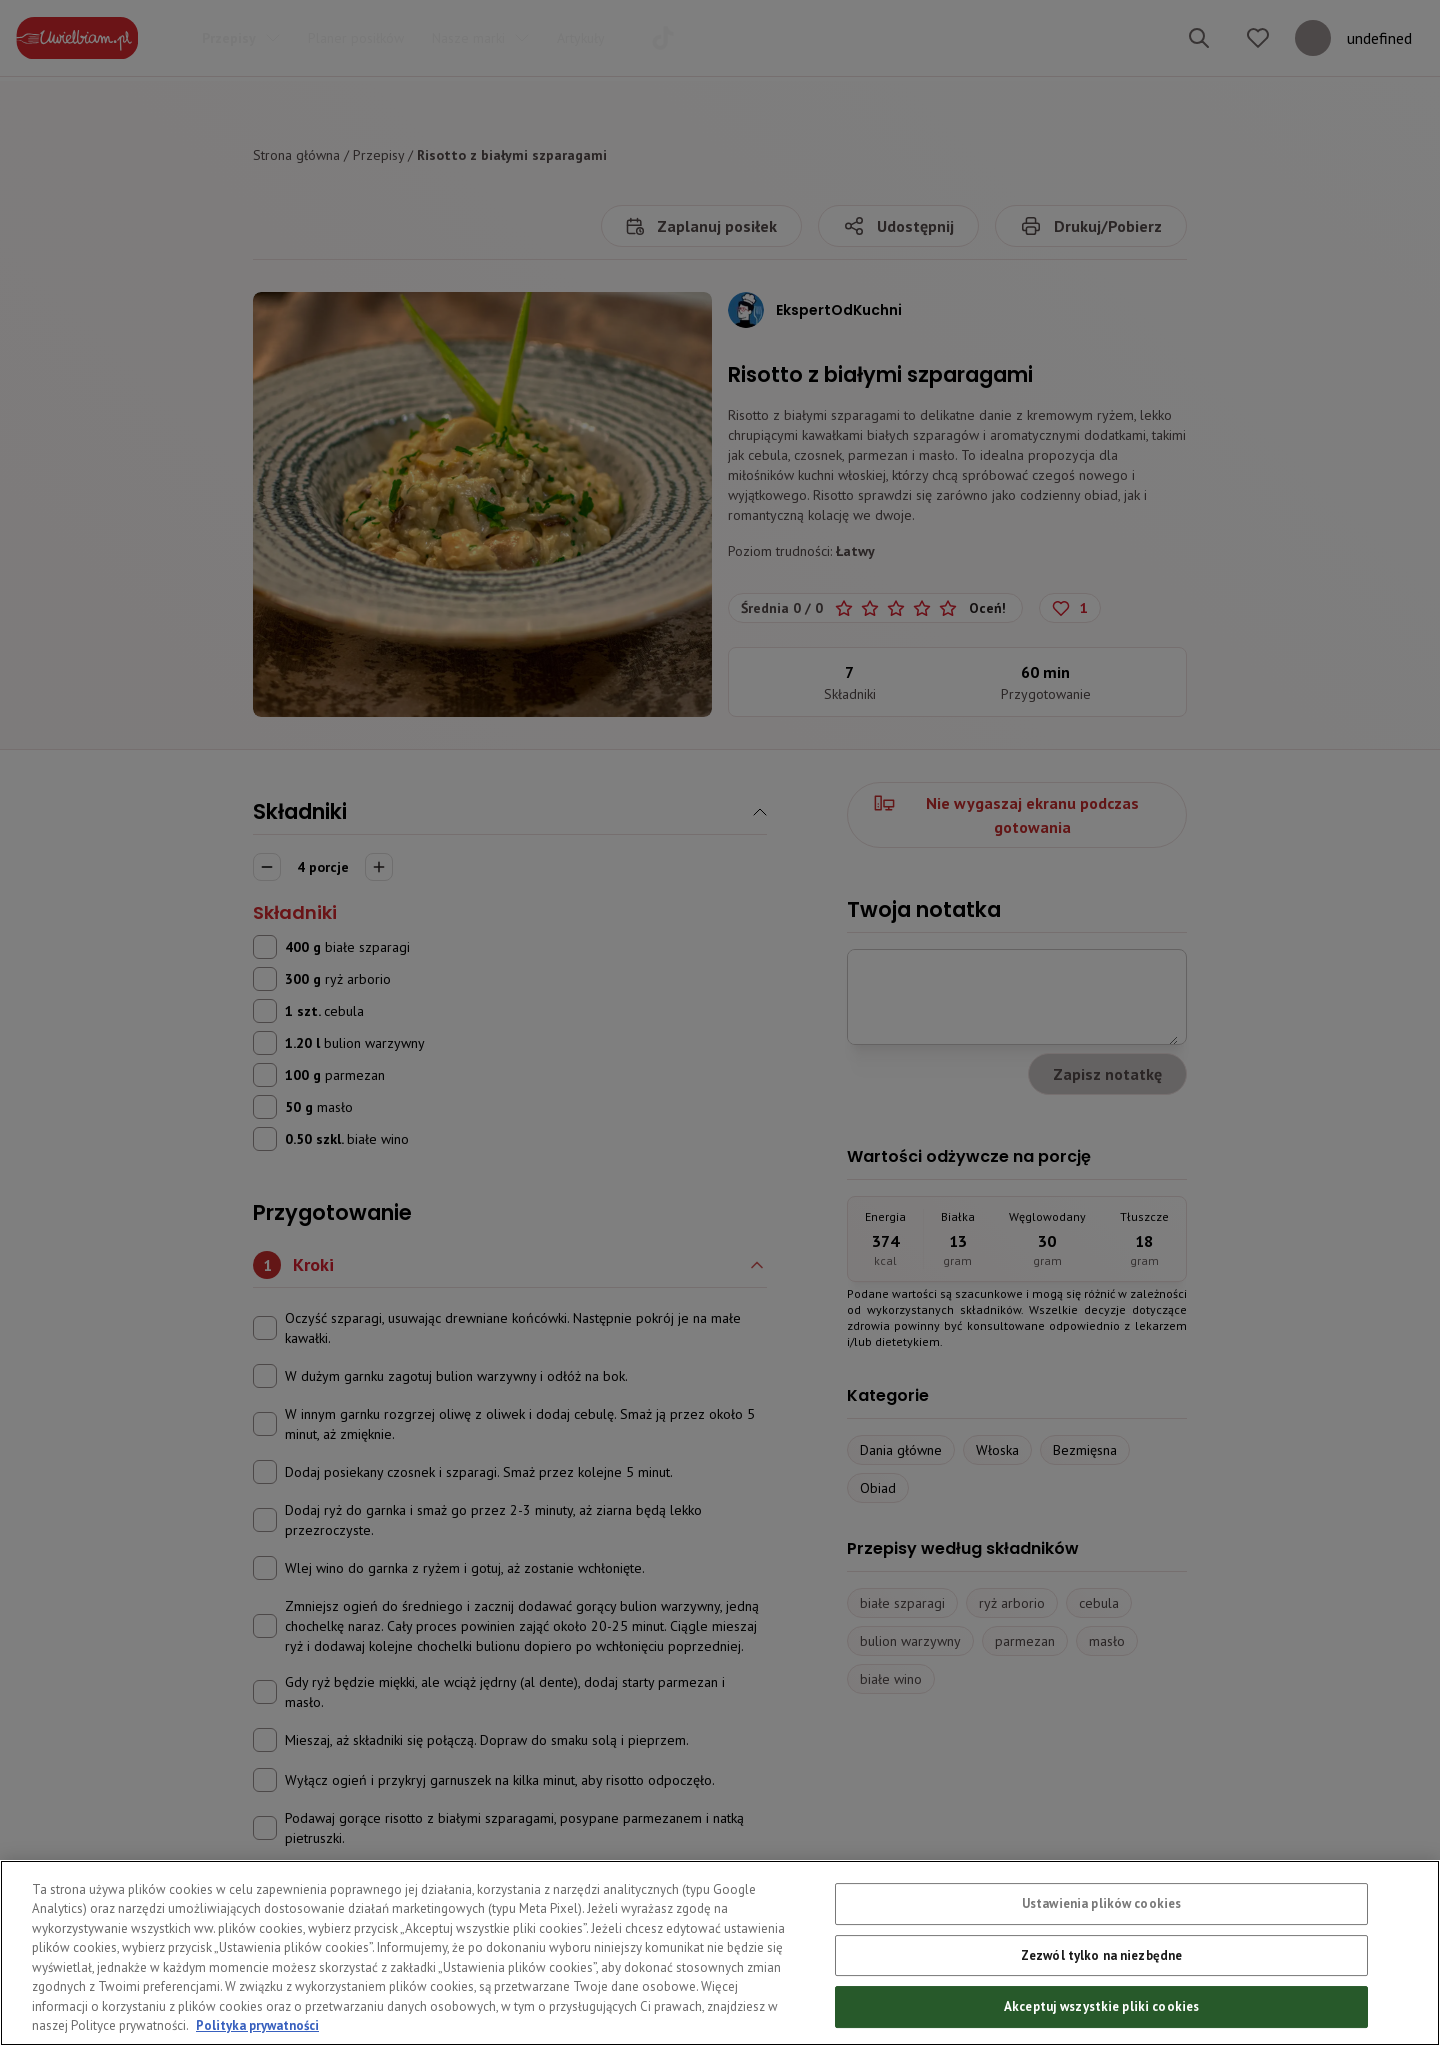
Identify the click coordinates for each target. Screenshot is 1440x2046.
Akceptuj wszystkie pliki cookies (1101, 2006)
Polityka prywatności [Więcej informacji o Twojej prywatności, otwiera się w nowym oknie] (257, 2025)
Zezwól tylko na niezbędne (1101, 1955)
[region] (720, 1953)
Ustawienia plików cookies (1101, 1903)
